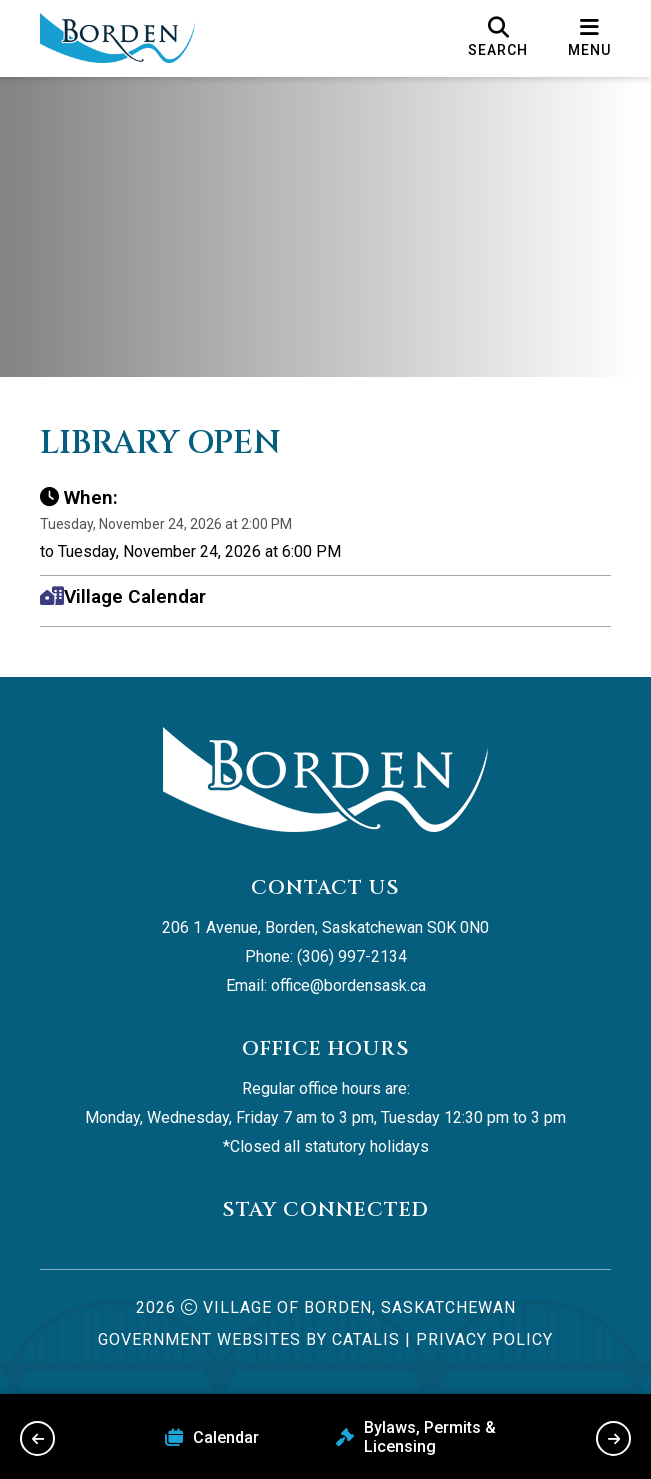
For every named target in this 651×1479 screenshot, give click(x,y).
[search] (498, 38)
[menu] (589, 38)
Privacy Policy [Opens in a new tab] (484, 1339)
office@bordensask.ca (348, 985)
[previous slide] (37, 1438)
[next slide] (613, 1438)
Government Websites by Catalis (249, 1339)
